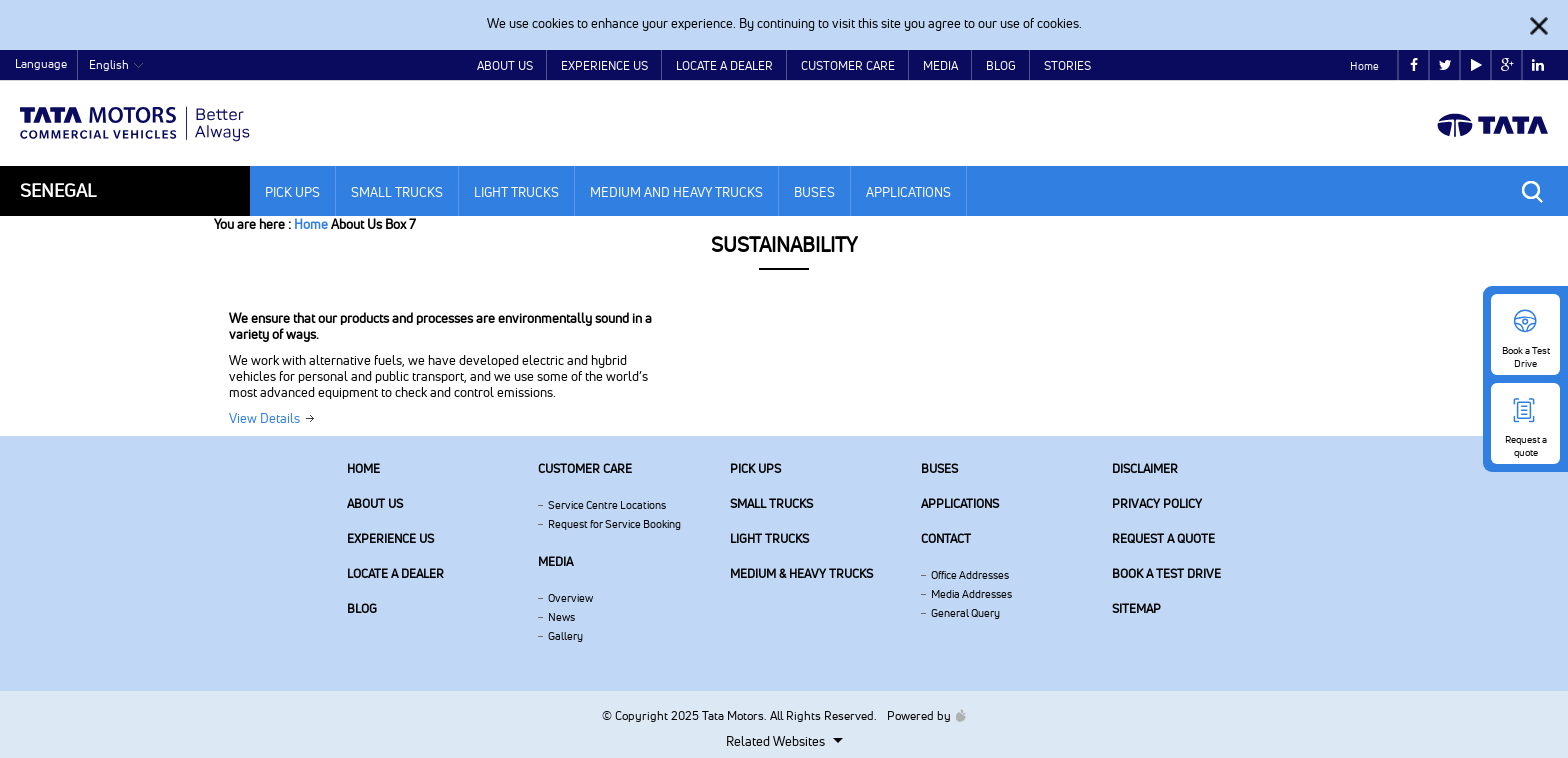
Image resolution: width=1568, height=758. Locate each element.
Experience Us (604, 65)
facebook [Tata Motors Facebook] (1414, 65)
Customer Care (848, 65)
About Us (505, 65)
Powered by (921, 715)
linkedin (1538, 65)
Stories (1067, 65)
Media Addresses (971, 594)
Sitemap (1136, 608)
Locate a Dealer (724, 65)
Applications (908, 192)
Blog (1001, 65)
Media (940, 65)
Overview (570, 598)
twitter (1445, 65)
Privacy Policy (1157, 503)
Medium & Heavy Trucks (801, 573)
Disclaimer (1145, 468)
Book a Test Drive (1166, 573)
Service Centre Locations (607, 505)
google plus (1507, 65)
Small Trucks (397, 192)
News (561, 617)
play (1476, 65)
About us (375, 503)
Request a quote (1163, 538)
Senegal (58, 190)
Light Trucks (516, 192)
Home (1364, 66)
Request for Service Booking (614, 524)
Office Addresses (970, 575)
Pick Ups (292, 192)
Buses (814, 192)
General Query (965, 613)
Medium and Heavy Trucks (676, 192)
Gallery (565, 636)
